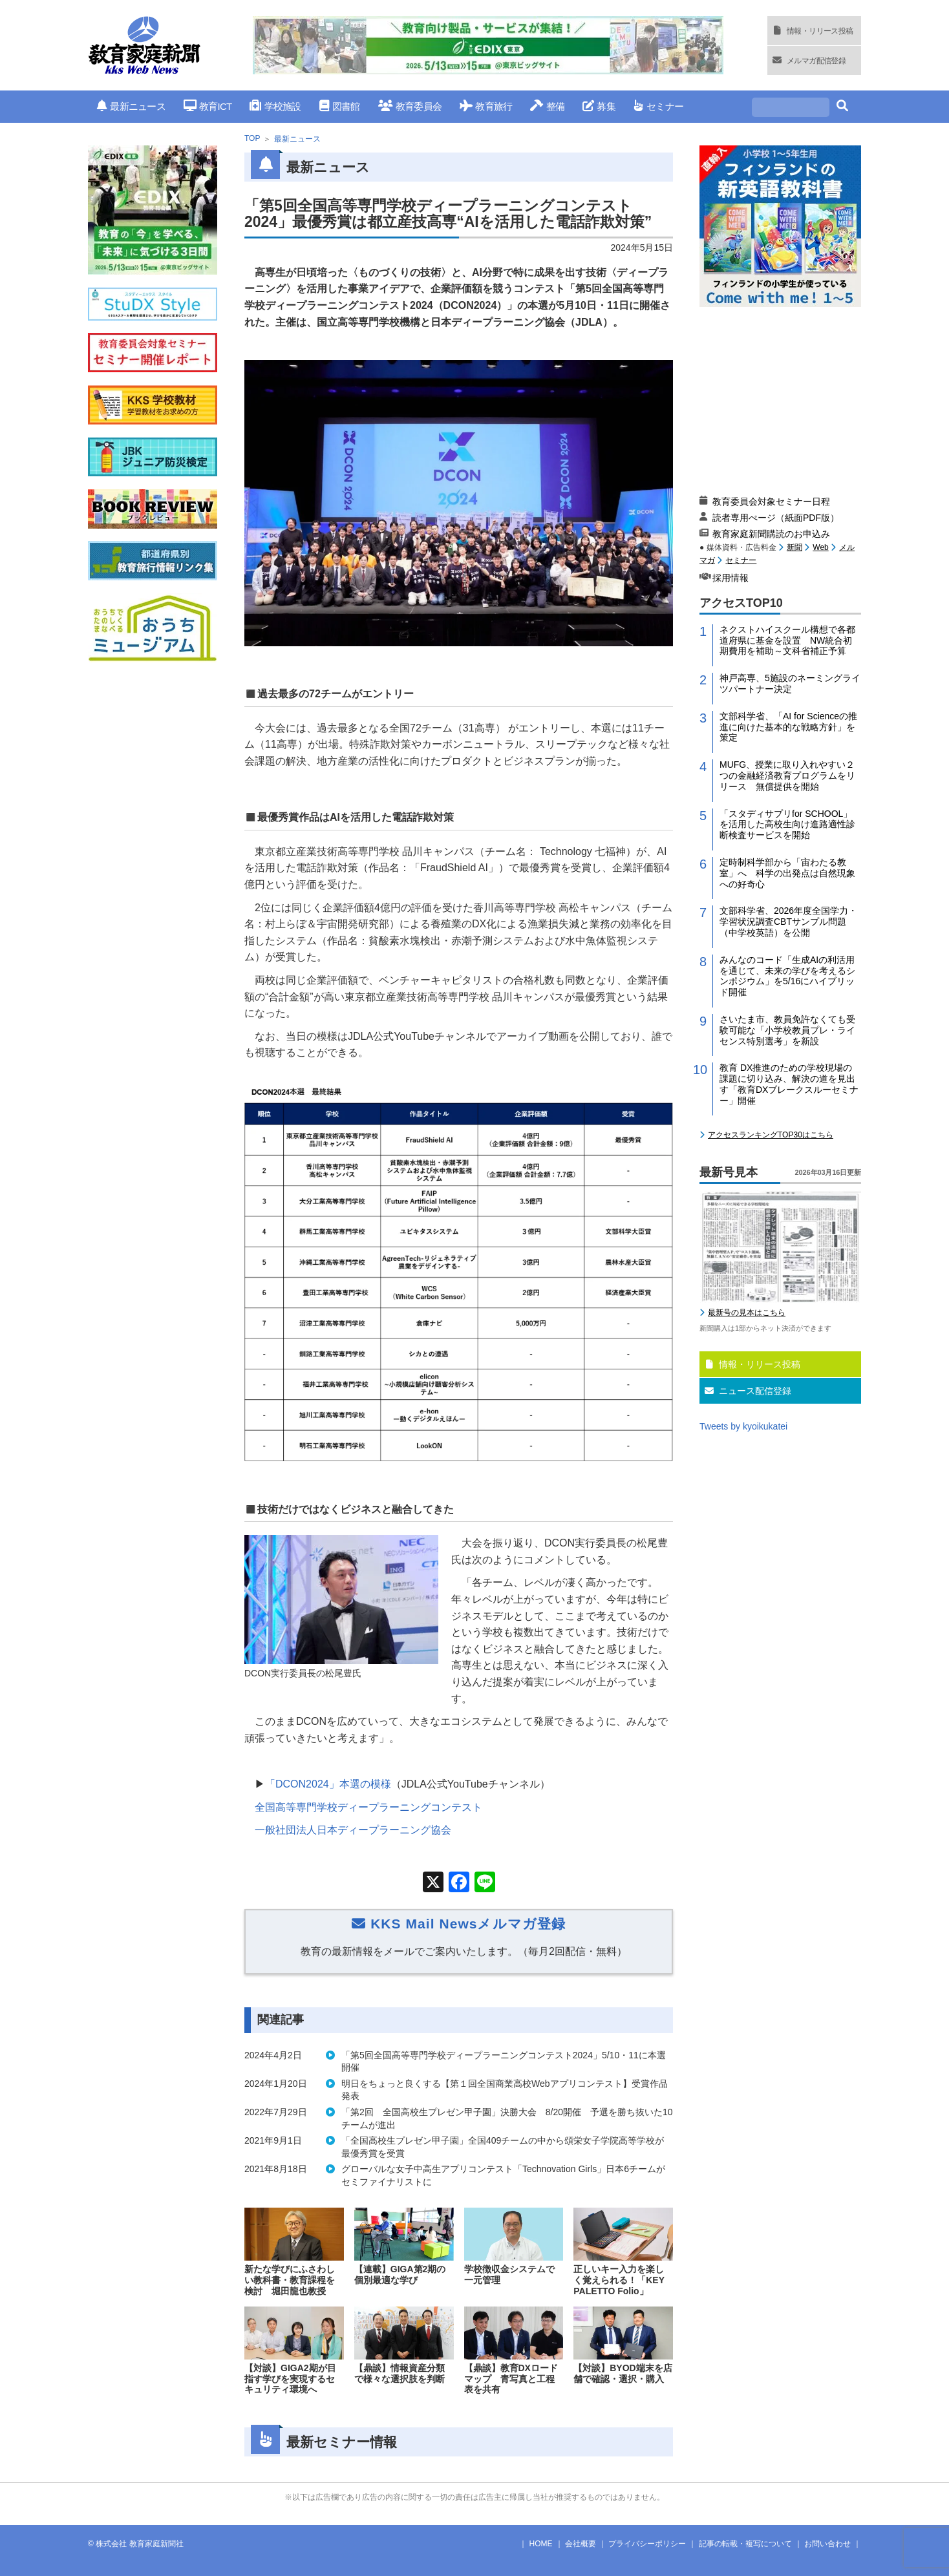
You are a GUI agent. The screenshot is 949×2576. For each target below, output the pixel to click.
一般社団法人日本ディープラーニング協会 (353, 1829)
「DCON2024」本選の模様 (328, 1784)
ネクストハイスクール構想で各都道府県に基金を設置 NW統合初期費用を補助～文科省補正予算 (787, 640)
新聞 (794, 547)
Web (820, 547)
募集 (598, 106)
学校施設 (275, 106)
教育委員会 (410, 106)
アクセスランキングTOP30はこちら (770, 1134)
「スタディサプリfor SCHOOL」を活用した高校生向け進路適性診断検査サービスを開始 (787, 824)
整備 (547, 106)
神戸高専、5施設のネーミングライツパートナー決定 (790, 683)
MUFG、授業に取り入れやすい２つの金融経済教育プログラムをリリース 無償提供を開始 (787, 775)
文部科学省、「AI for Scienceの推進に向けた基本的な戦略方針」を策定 (788, 727)
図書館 (339, 106)
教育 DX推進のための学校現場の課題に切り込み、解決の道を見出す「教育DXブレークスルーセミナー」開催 (789, 1083)
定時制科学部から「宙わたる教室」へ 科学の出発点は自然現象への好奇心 (787, 873)
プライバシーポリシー (647, 2543)
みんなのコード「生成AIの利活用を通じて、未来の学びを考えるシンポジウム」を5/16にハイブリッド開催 (787, 976)
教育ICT (208, 106)
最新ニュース (131, 106)
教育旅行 (486, 106)
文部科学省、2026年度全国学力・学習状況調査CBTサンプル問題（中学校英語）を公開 (788, 921)
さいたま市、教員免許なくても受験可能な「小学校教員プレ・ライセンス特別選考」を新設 (787, 1030)
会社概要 (580, 2543)
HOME (541, 2543)
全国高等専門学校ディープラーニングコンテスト (368, 1807)
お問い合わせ (827, 2543)
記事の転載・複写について (745, 2543)
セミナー (658, 106)
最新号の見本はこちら (746, 1312)
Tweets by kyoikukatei (743, 1426)
